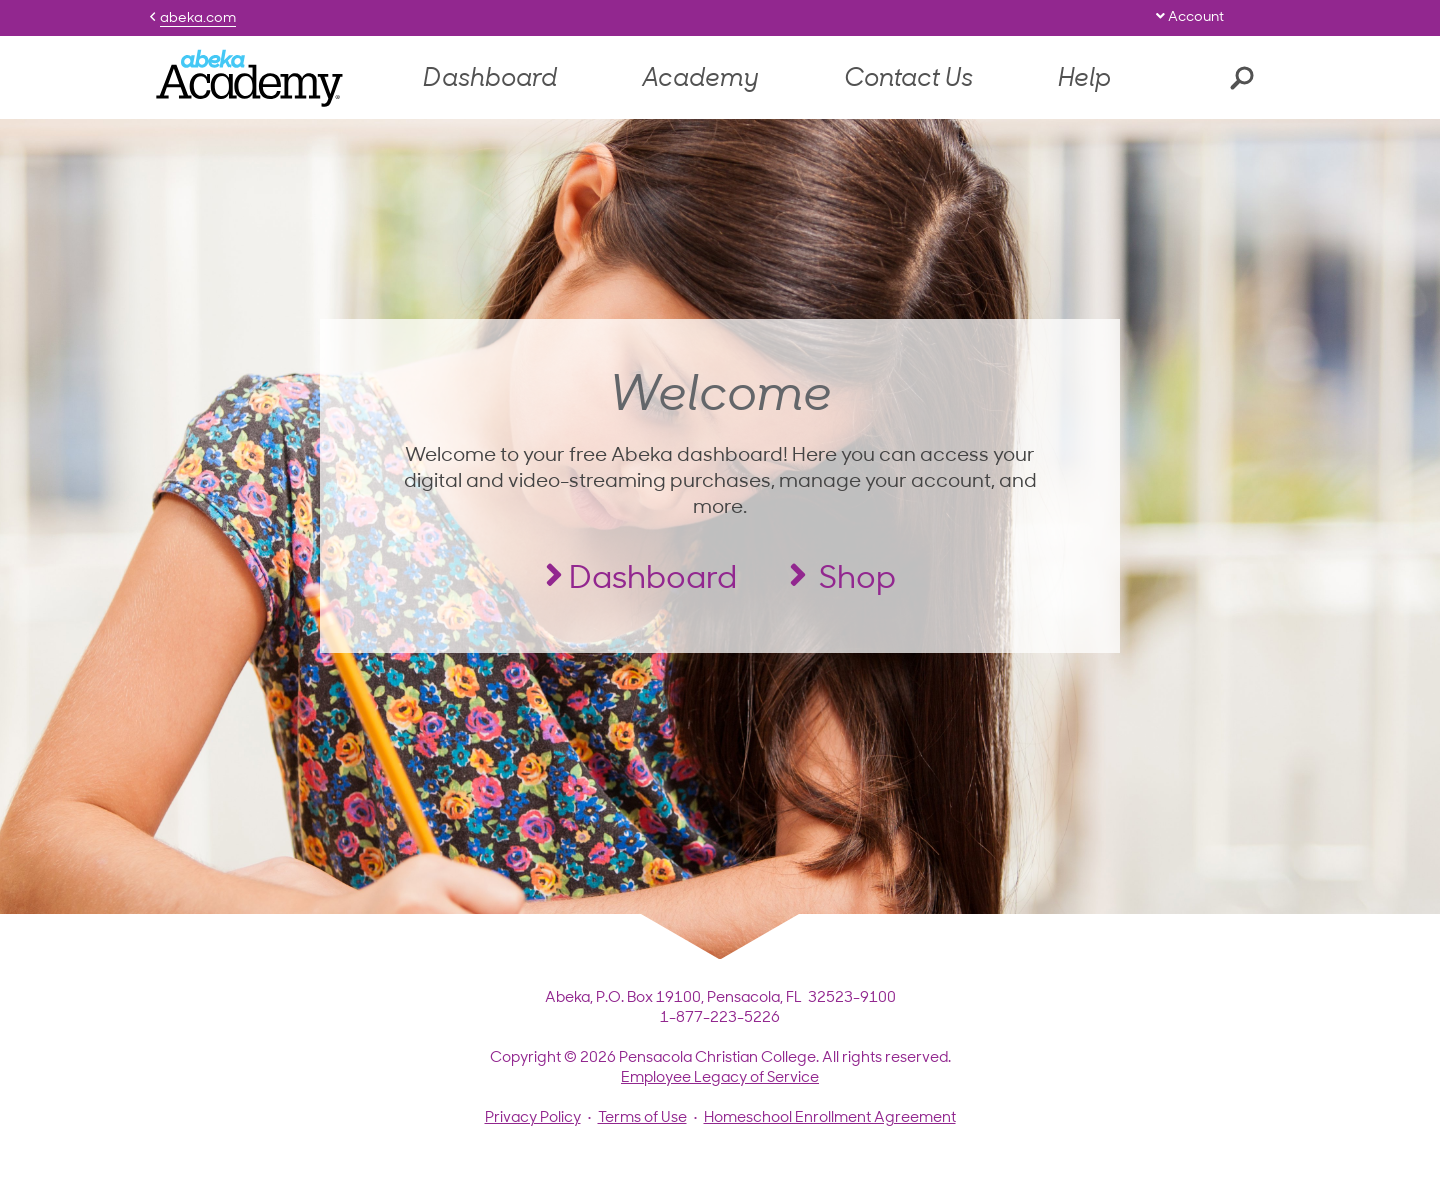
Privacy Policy (533, 1118)
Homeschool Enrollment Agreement (830, 1118)
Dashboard (490, 79)
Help (1084, 79)
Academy (700, 79)
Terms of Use (642, 1118)
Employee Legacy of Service (720, 1078)
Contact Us (908, 79)
